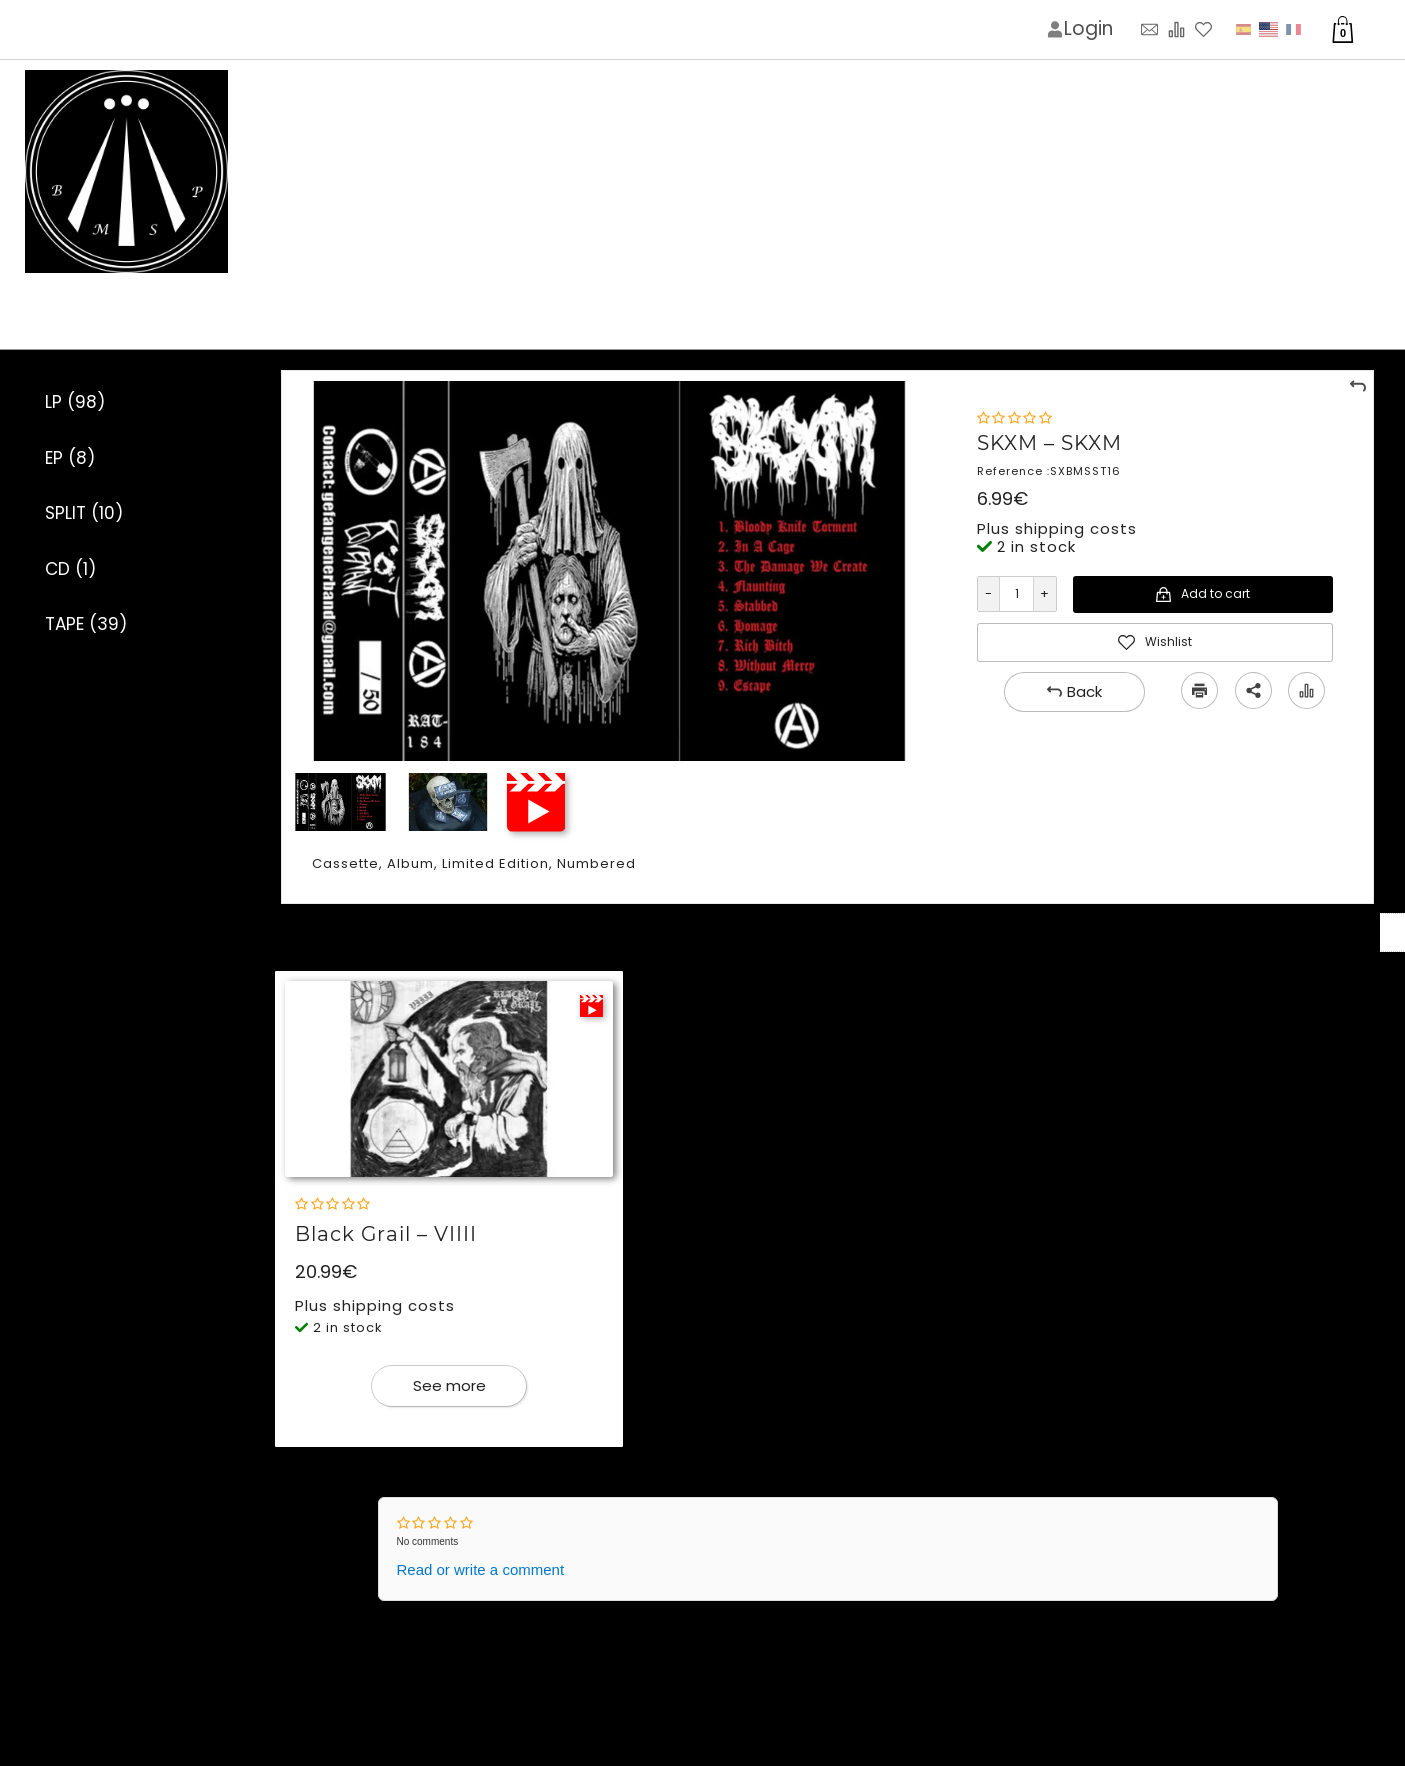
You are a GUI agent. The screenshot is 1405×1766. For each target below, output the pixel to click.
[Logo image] (126, 172)
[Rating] (1014, 418)
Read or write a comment (481, 1569)
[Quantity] (1016, 594)
